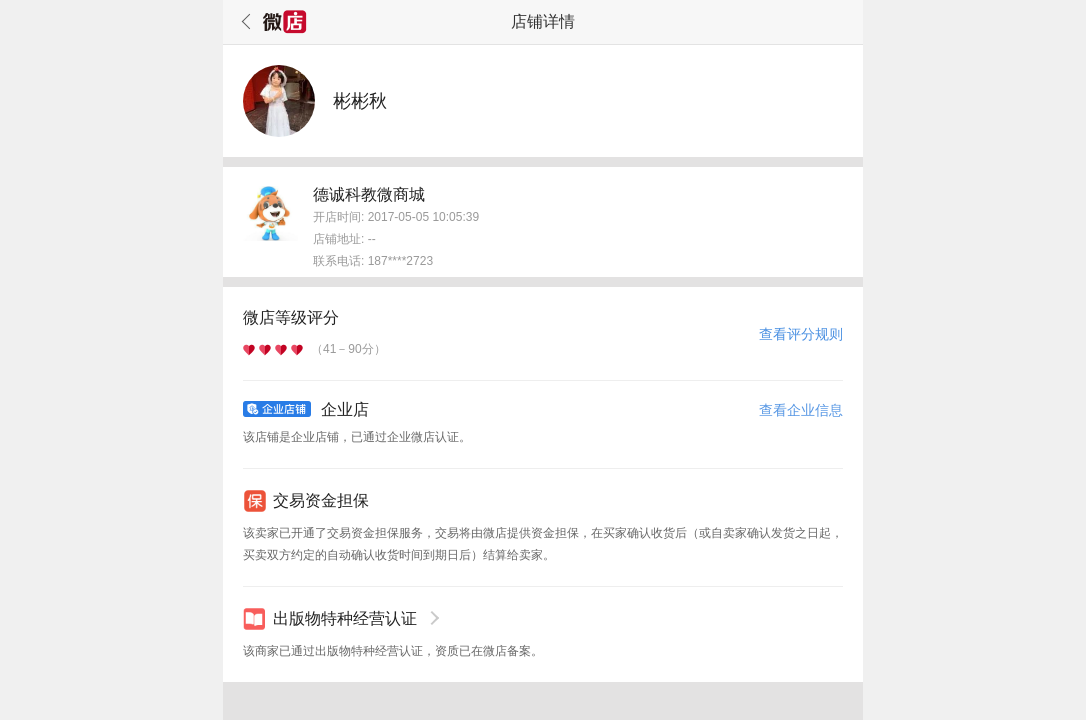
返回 (243, 22)
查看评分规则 (801, 334)
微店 (285, 22)
